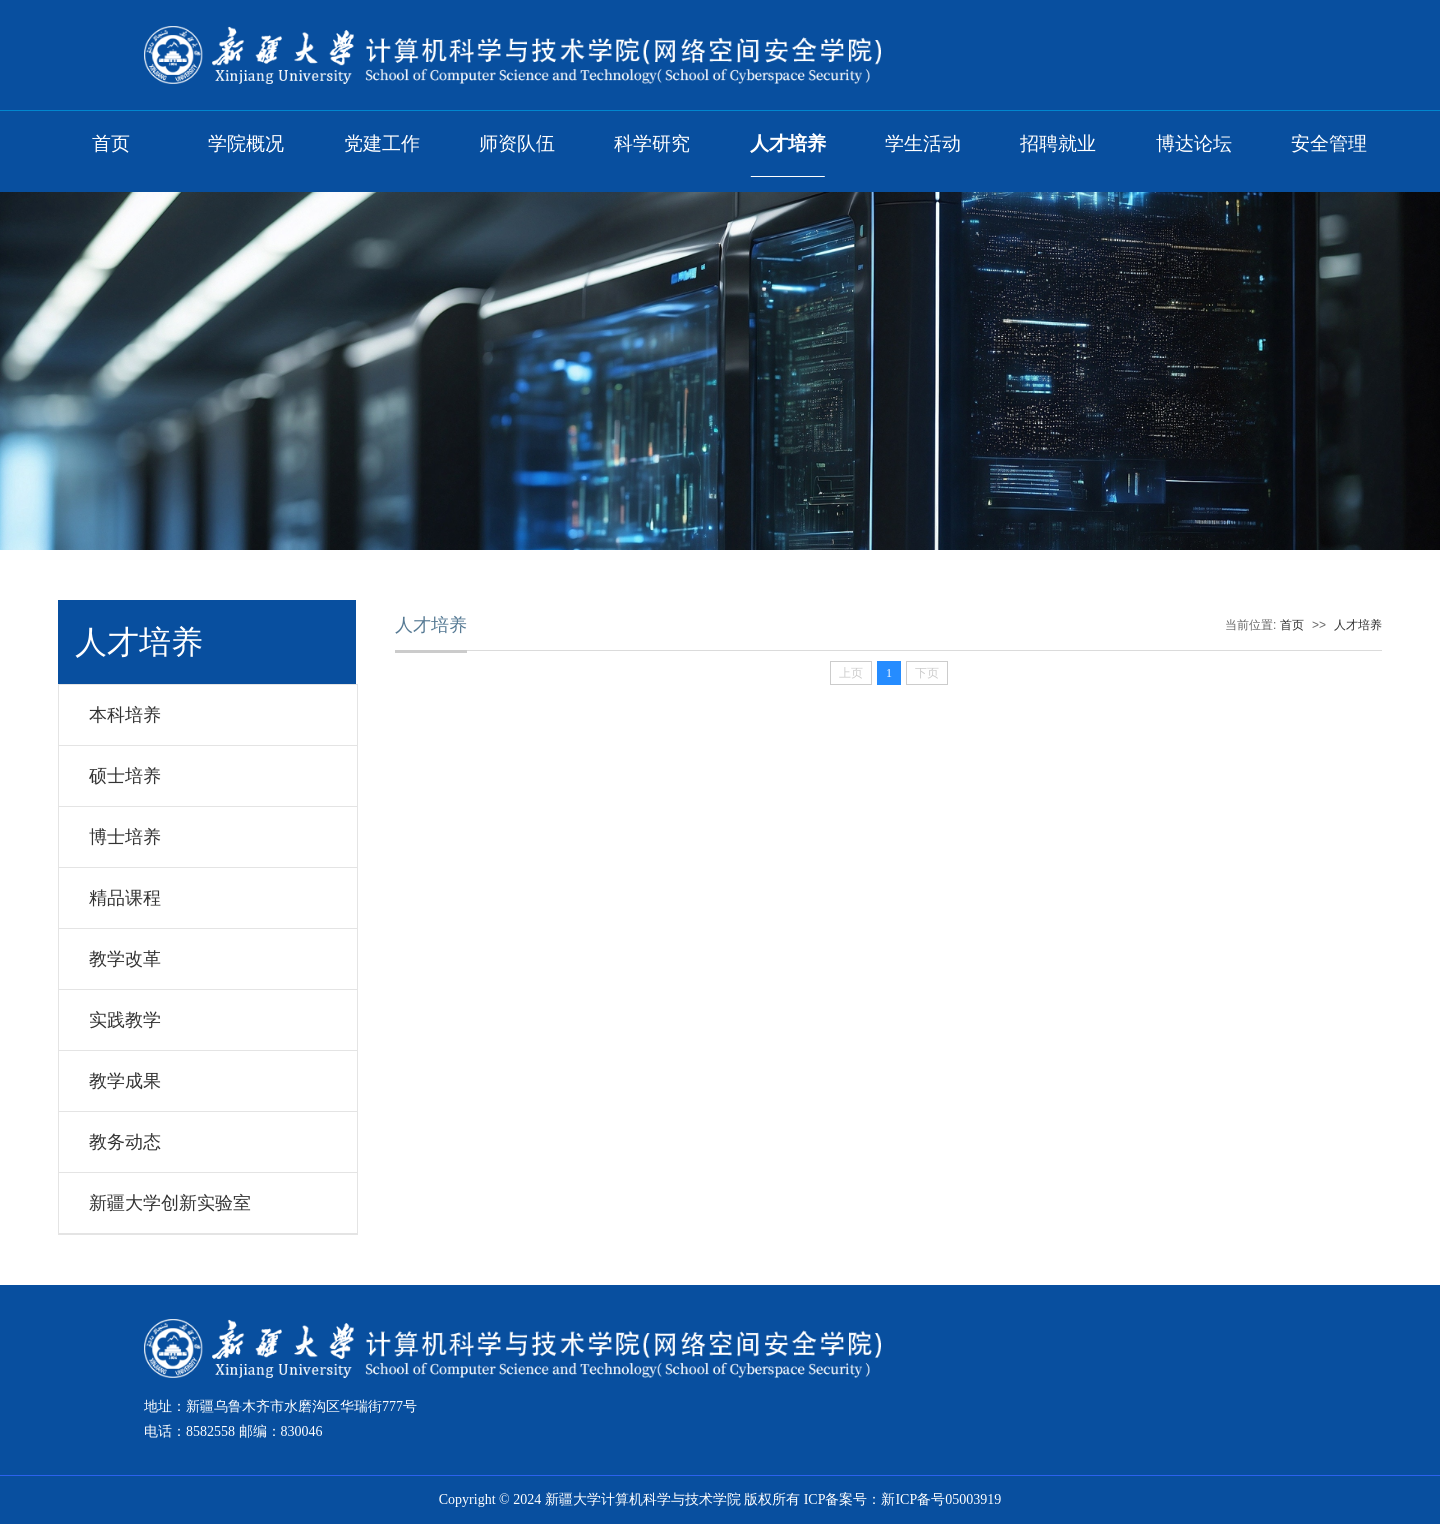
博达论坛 (1194, 143)
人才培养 (788, 143)
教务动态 (125, 1142)
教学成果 (125, 1081)
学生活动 (923, 143)
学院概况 (246, 143)
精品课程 (125, 898)
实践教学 (125, 1020)
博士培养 (125, 837)
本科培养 (125, 715)
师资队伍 (517, 143)
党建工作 (382, 143)
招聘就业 (1058, 143)
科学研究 (652, 143)
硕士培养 (125, 776)
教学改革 (125, 959)
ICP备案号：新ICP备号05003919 (903, 1499)
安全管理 (1329, 143)
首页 (111, 143)
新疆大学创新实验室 (170, 1203)
